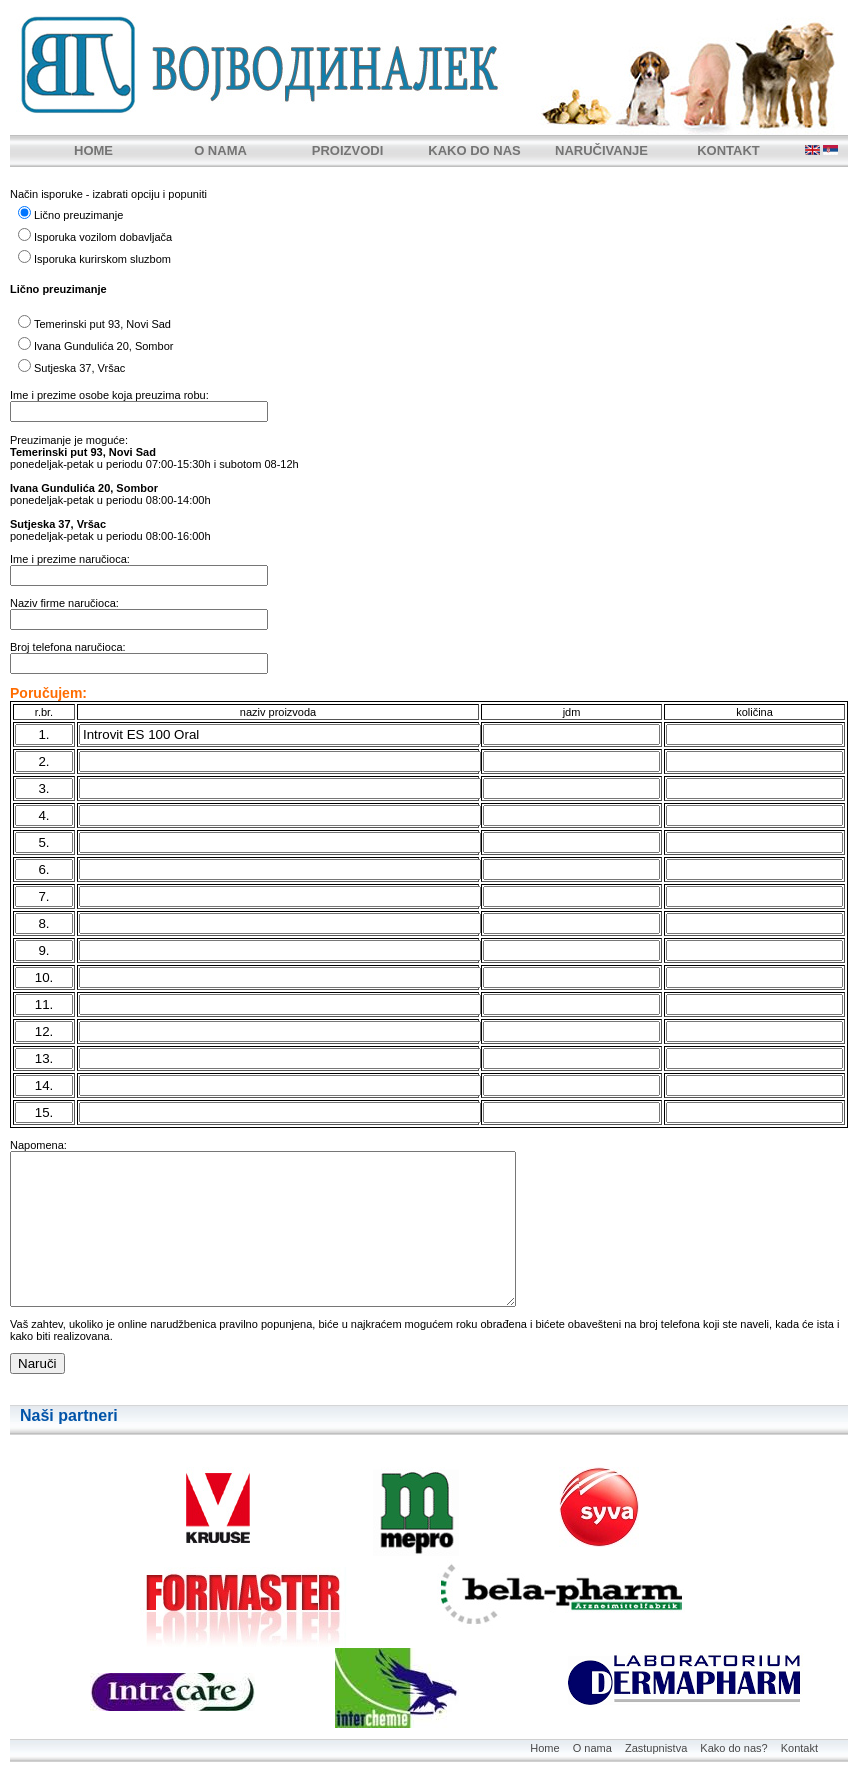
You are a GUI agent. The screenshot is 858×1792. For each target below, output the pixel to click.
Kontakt (799, 1748)
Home (544, 1748)
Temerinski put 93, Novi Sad (102, 324)
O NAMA (220, 150)
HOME (93, 150)
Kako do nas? (733, 1748)
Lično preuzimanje (78, 215)
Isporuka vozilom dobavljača (103, 237)
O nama (592, 1748)
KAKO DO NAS (474, 150)
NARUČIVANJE (601, 150)
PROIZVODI (348, 150)
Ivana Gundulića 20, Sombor (103, 346)
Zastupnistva (656, 1748)
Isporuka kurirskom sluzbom (102, 259)
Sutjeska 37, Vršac (79, 368)
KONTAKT (728, 150)
